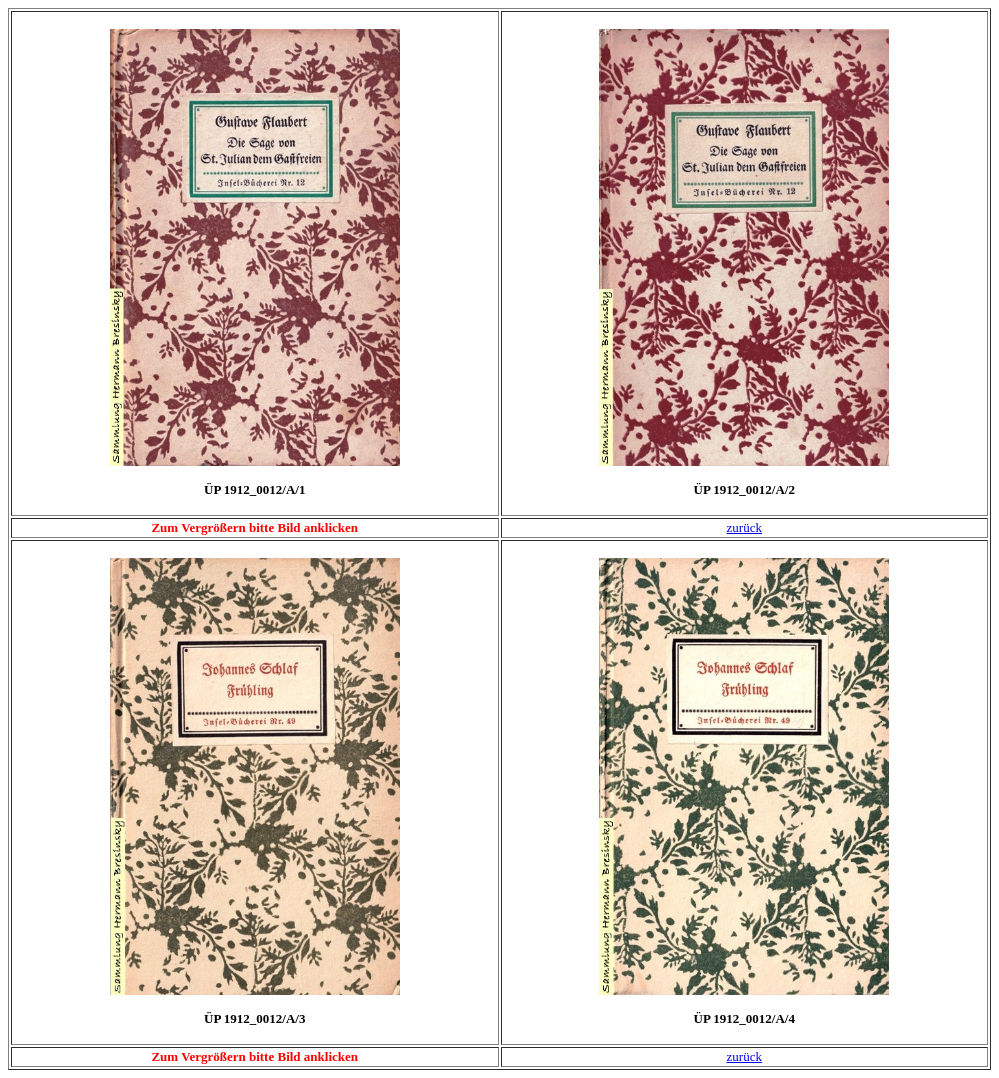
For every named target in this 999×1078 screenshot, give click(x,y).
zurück (744, 527)
